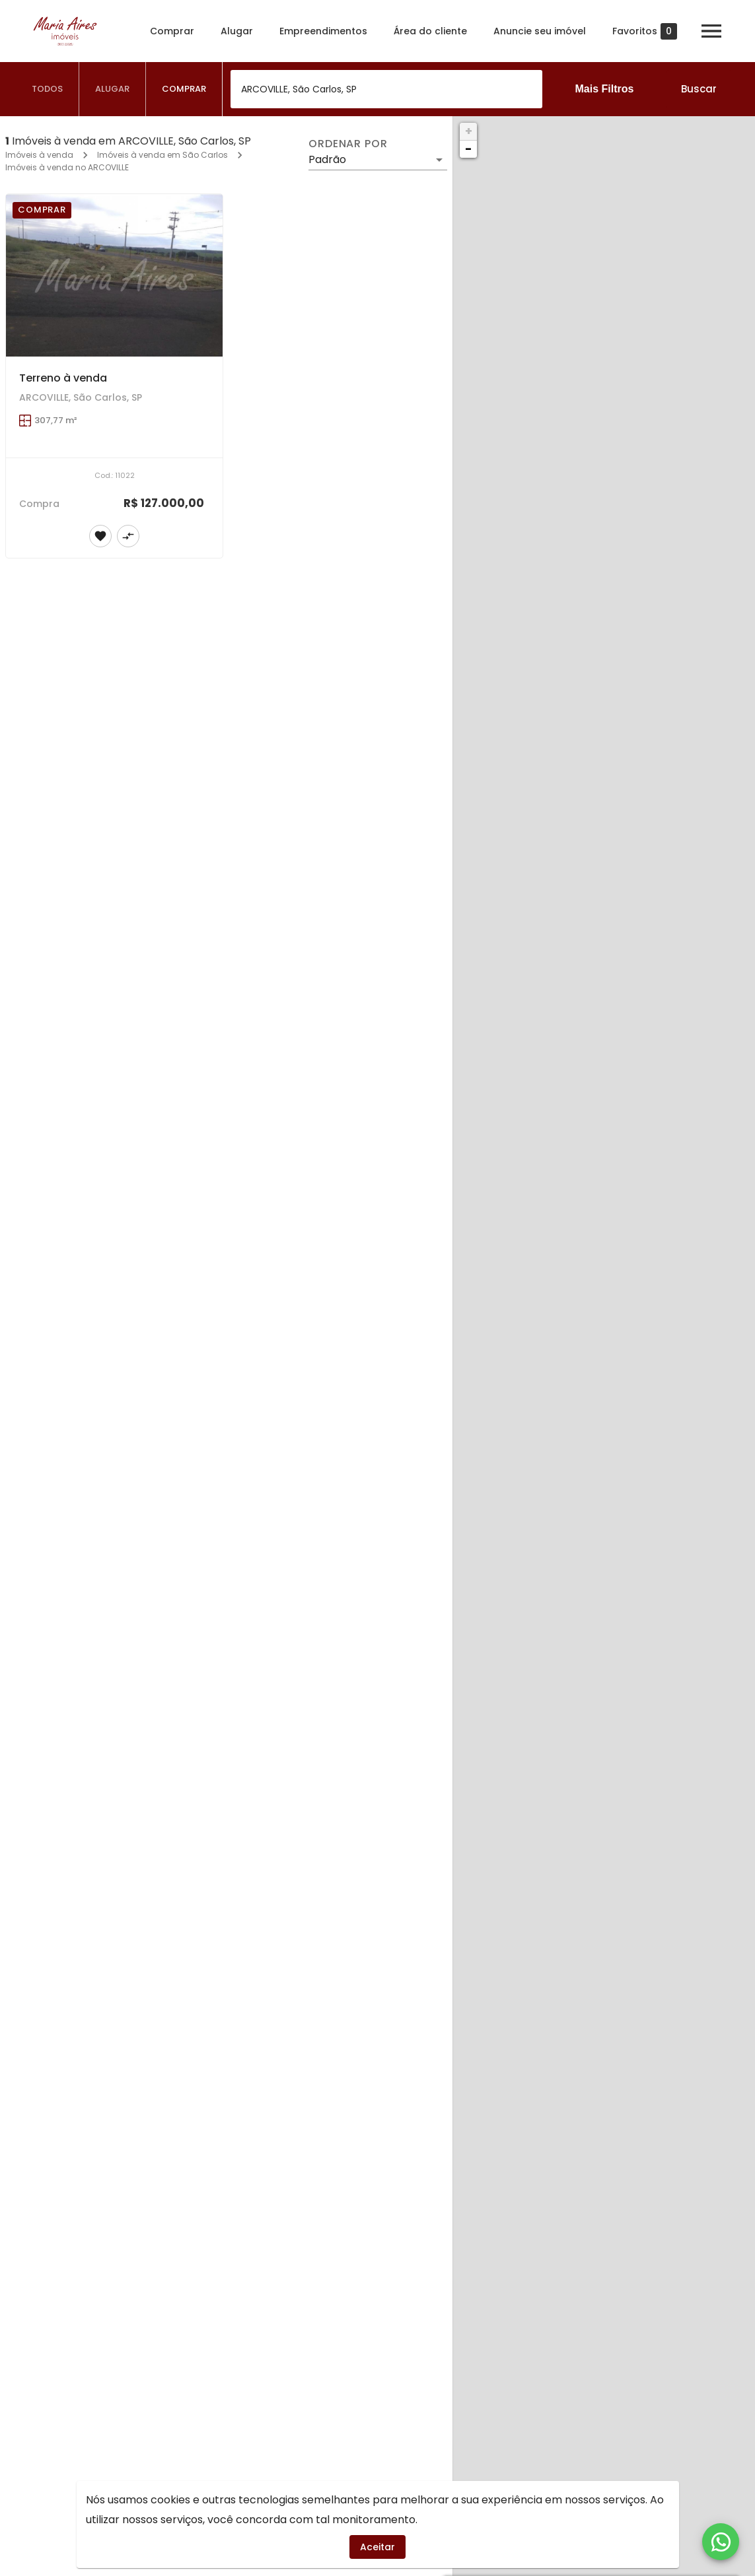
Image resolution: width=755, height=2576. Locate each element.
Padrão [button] (327, 159)
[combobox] (386, 89)
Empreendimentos (323, 31)
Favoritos (644, 31)
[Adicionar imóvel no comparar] (128, 536)
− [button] (468, 149)
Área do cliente (430, 31)
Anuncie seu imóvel (539, 31)
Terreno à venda (63, 378)
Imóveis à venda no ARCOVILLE (67, 167)
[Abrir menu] (711, 31)
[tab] (47, 89)
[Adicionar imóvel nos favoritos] (100, 536)
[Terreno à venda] (114, 275)
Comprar (172, 31)
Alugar (237, 31)
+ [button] (468, 131)
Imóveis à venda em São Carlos (162, 154)
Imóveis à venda (39, 154)
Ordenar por (348, 144)
